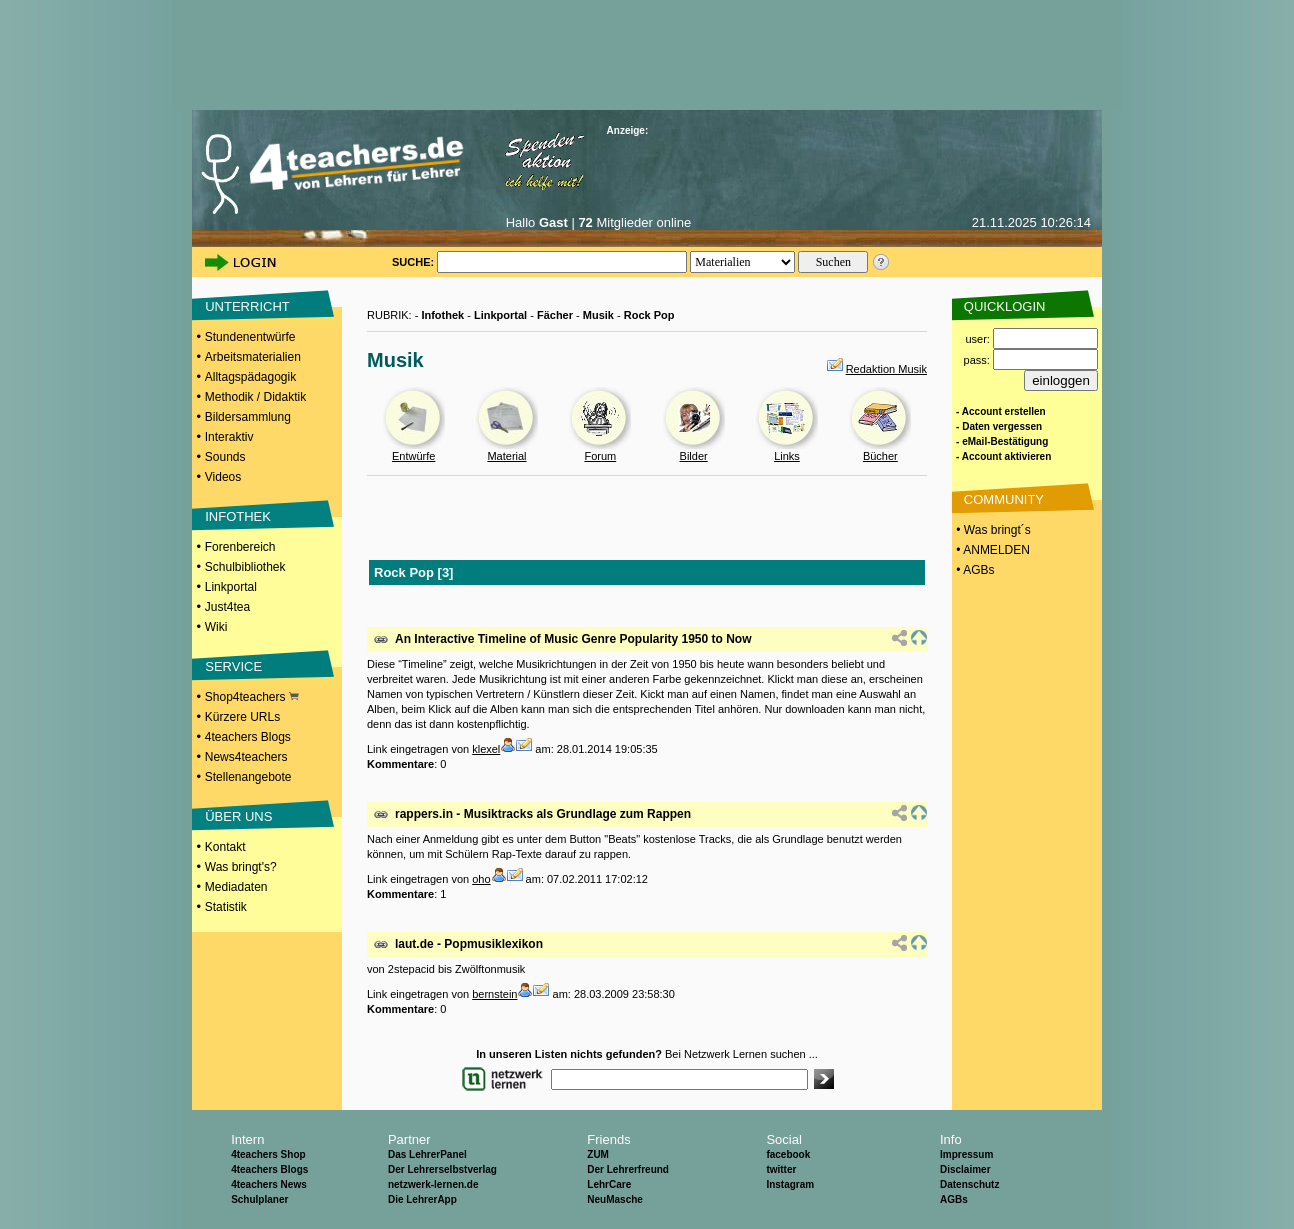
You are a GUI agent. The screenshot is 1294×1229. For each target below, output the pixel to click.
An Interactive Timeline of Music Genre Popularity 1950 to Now (573, 639)
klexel (486, 749)
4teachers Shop (268, 1154)
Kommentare (400, 764)
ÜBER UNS (238, 816)
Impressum (966, 1154)
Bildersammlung (248, 417)
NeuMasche (615, 1199)
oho (481, 879)
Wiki (216, 627)
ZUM (598, 1154)
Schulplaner (259, 1199)
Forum (600, 456)
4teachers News (269, 1184)
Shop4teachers (252, 697)
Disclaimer (965, 1169)
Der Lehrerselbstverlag (442, 1169)
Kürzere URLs (242, 717)
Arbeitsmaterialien (253, 357)
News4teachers (246, 757)
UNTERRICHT (247, 306)
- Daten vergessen (999, 426)
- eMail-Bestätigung (1002, 441)
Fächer (555, 315)
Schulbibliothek (245, 567)
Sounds (225, 457)
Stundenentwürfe (250, 337)
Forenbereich (240, 547)
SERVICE (233, 666)
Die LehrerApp (422, 1199)
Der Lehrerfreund (628, 1169)
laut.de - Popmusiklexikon (469, 944)
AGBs (954, 1199)
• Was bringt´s (992, 530)
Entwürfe (413, 456)
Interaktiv (229, 437)
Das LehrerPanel (427, 1154)
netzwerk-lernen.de (433, 1184)
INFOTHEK (238, 516)
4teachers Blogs (248, 737)
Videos (223, 477)
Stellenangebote (248, 777)
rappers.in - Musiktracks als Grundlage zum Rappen (543, 814)
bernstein (494, 994)
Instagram (790, 1184)
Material (506, 456)
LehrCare (609, 1184)
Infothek (442, 315)
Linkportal (231, 587)
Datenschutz (969, 1184)
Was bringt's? (241, 867)
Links (787, 456)
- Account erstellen (1001, 411)
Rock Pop (649, 315)
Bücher (880, 456)
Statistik (226, 907)
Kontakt (225, 847)
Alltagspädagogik (250, 377)
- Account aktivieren (1003, 456)
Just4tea (227, 607)
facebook (788, 1154)
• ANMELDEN (991, 550)
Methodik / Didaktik (255, 397)
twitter (781, 1169)
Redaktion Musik (886, 369)
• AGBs (974, 570)
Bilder (694, 456)
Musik (598, 315)
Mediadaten (236, 887)
